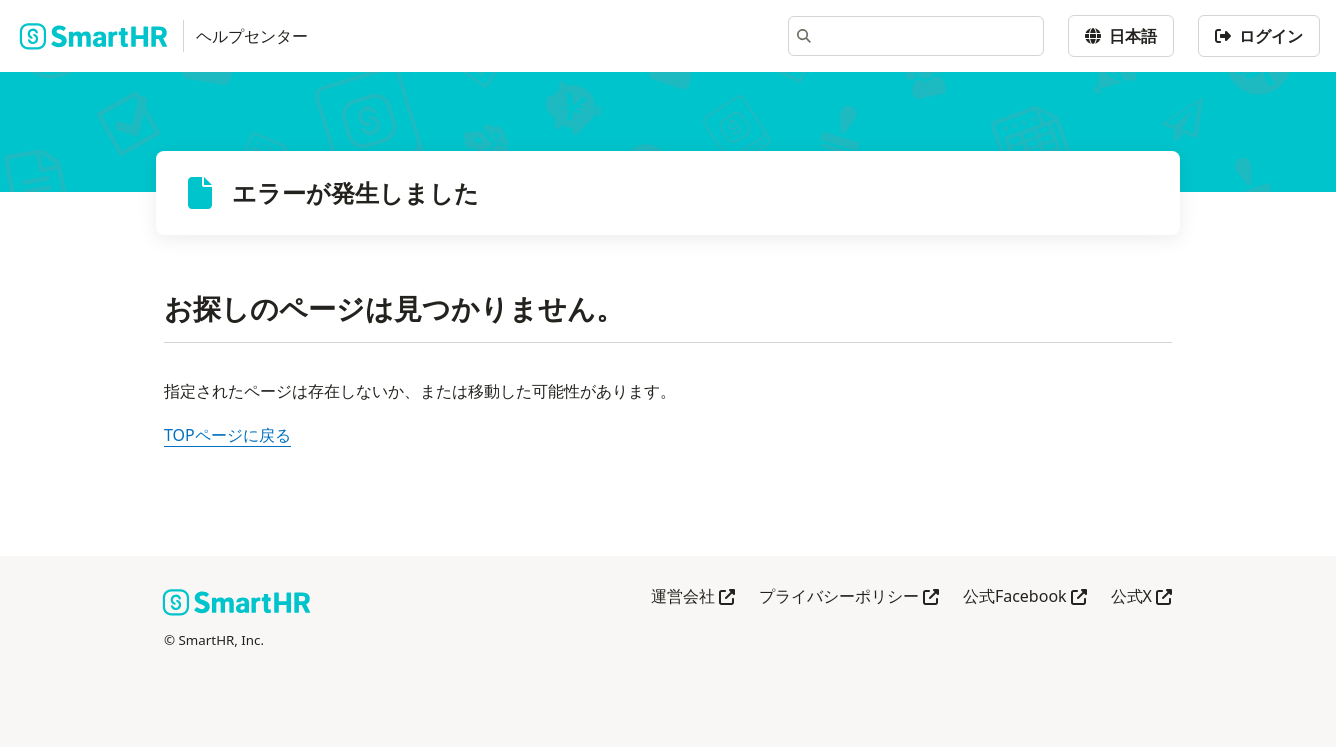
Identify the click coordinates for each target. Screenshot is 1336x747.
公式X (1141, 597)
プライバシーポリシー (849, 597)
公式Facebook (1025, 597)
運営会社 (693, 597)
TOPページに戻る (227, 435)
